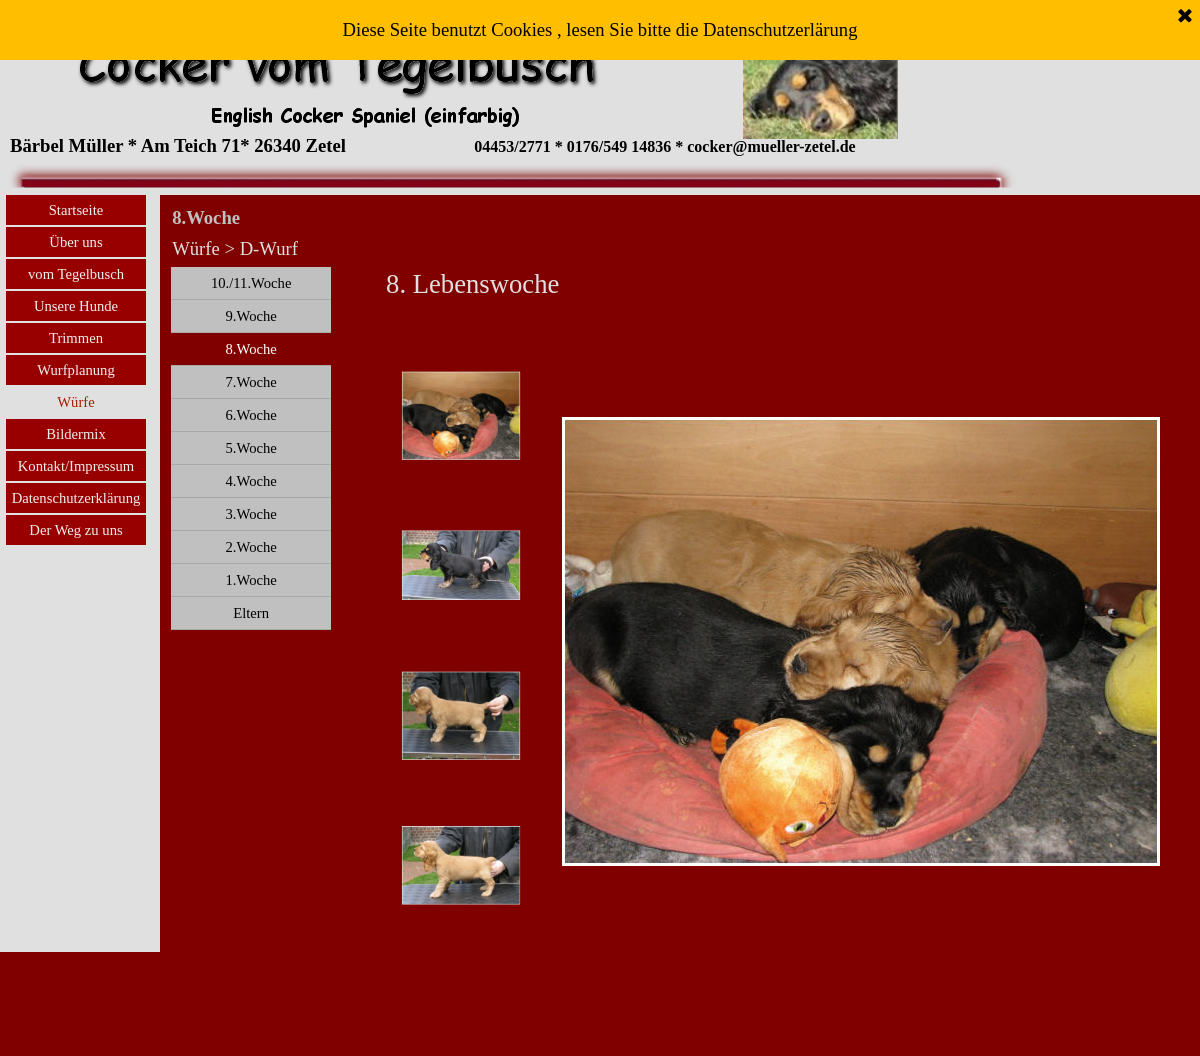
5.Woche (250, 448)
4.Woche (250, 481)
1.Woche (250, 580)
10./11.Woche (251, 283)
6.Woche (250, 415)
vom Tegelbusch (76, 274)
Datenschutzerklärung (76, 498)
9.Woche (250, 316)
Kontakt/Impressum (76, 466)
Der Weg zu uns (75, 530)
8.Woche (250, 349)
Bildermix (75, 434)
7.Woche (250, 382)
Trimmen (76, 338)
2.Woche (250, 547)
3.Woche (250, 514)
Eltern (251, 613)
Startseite (76, 210)
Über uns (75, 242)
